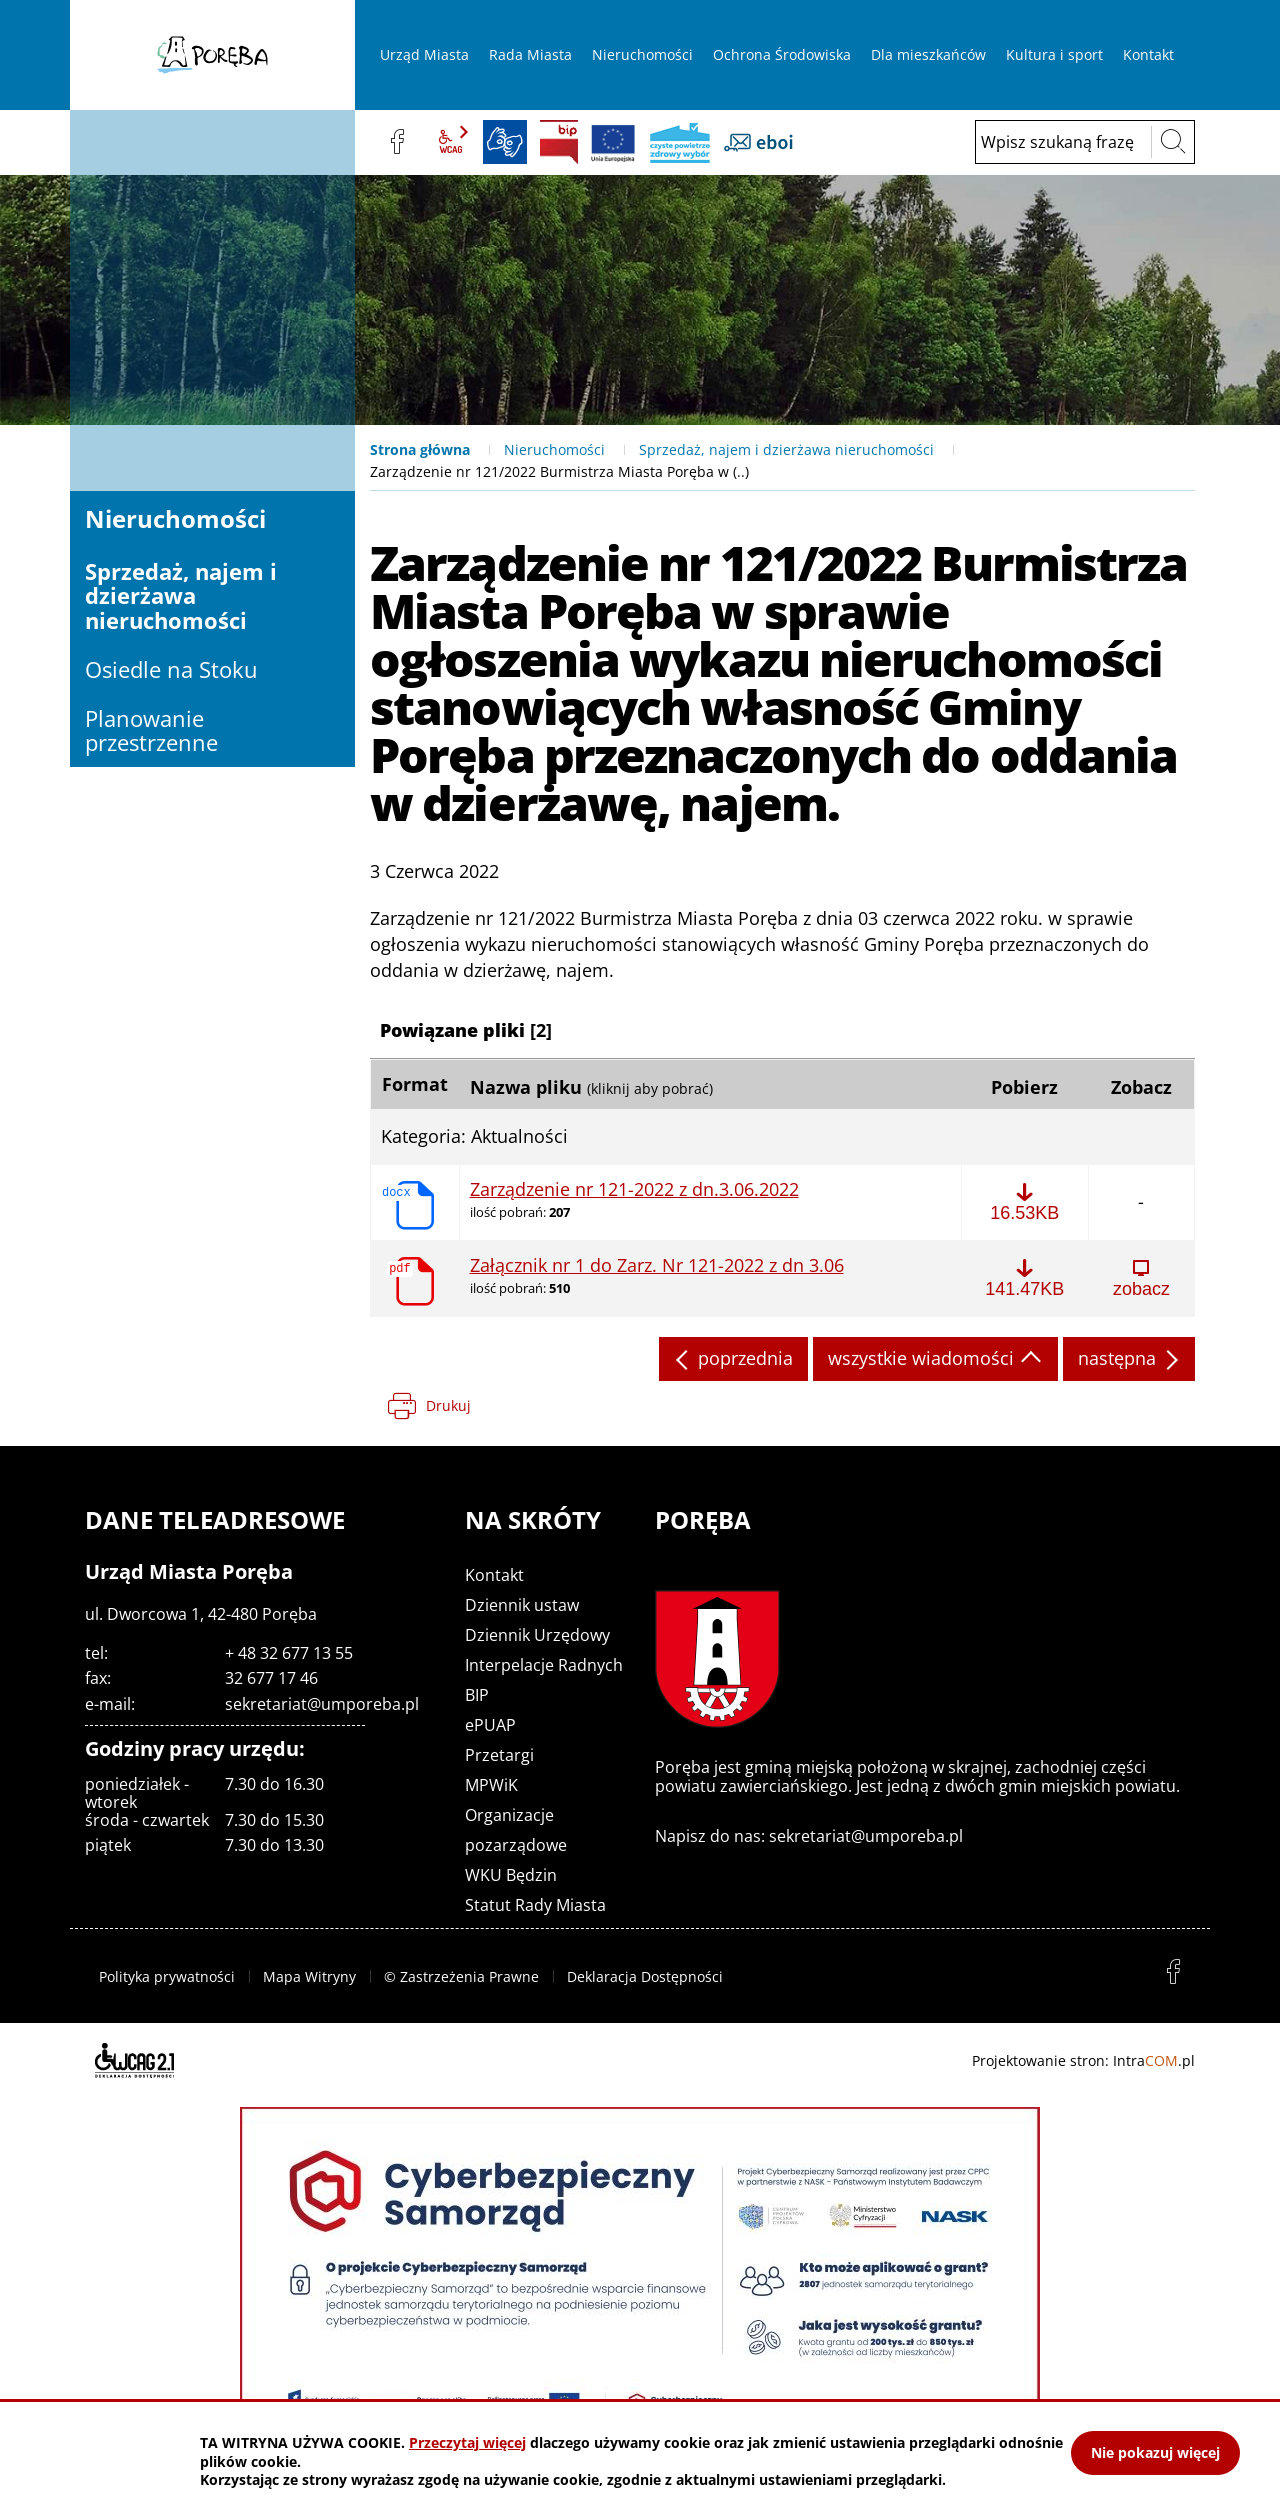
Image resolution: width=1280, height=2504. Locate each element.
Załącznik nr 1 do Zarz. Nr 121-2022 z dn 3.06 (657, 1266)
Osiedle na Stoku (171, 669)
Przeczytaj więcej (467, 2442)
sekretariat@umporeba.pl (322, 1704)
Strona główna (420, 449)
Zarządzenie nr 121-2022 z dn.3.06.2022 (634, 1190)
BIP (559, 142)
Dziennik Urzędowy (537, 1635)
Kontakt (494, 1575)
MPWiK (491, 1785)
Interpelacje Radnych (544, 1665)
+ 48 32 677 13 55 (289, 1653)
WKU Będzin (511, 1875)
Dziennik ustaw (522, 1605)
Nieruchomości (554, 449)
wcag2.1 (451, 142)
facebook (397, 142)
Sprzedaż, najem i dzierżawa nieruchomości (786, 449)
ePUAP (490, 1725)
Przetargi (499, 1755)
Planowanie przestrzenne (151, 730)
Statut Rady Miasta (535, 1905)
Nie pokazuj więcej (1155, 2452)
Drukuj (448, 1405)
